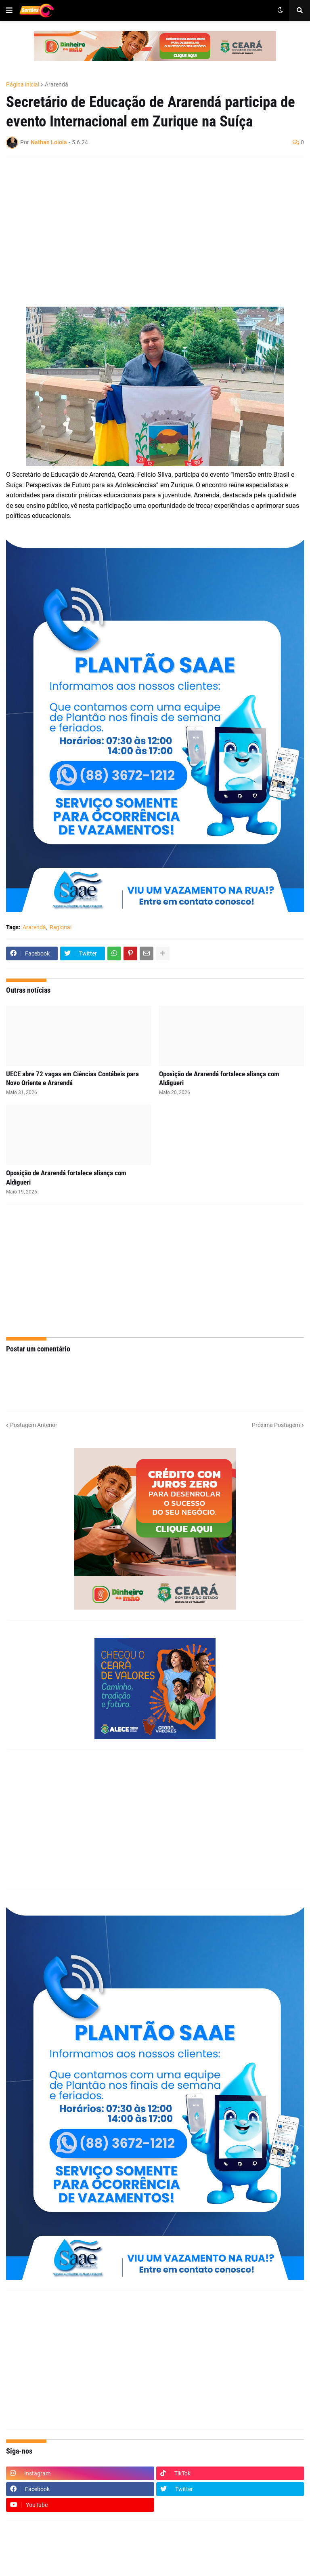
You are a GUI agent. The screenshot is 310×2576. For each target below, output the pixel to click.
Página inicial (22, 84)
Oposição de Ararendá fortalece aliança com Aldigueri (219, 1078)
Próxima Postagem (276, 1425)
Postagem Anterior (33, 1425)
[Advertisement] (147, 221)
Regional (60, 927)
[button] (9, 10)
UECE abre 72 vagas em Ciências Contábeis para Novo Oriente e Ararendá (72, 1078)
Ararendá (56, 84)
